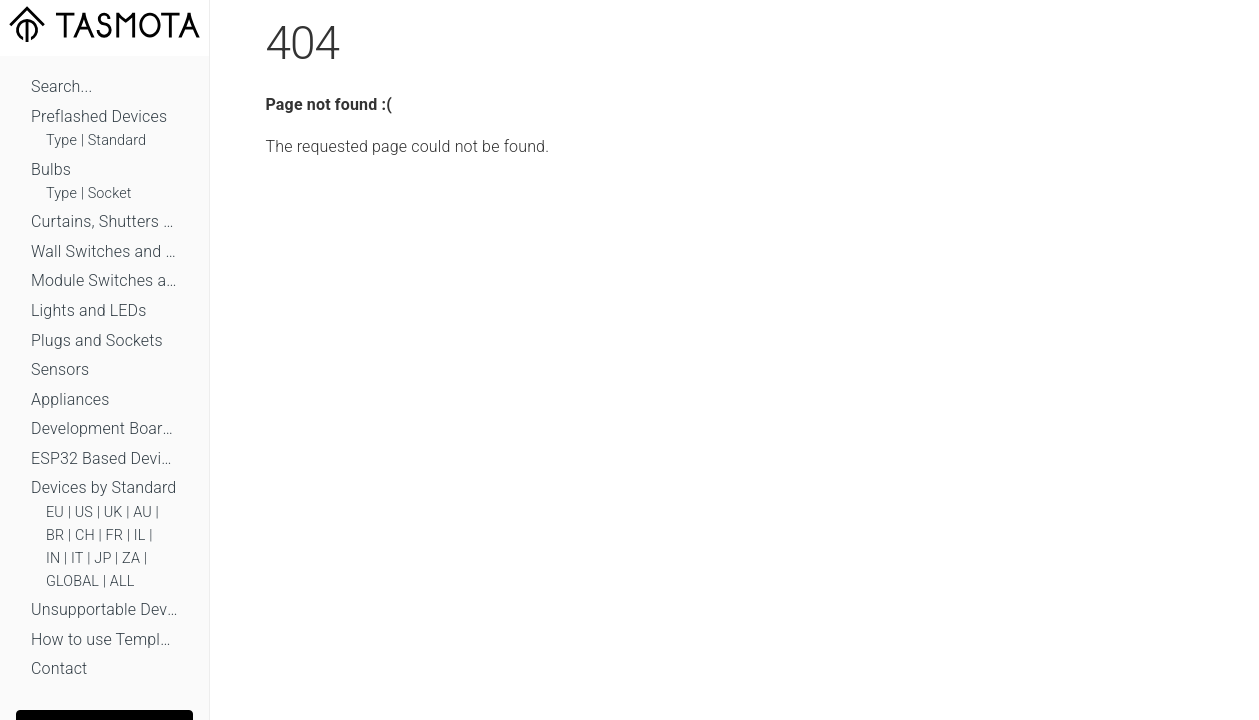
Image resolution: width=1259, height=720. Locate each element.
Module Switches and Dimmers (104, 280)
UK (113, 512)
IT (77, 558)
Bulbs (51, 169)
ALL (122, 581)
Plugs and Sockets (97, 340)
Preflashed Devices (99, 116)
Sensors (60, 369)
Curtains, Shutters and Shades (104, 221)
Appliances (70, 399)
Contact (59, 668)
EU (55, 512)
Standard (117, 140)
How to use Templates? (104, 639)
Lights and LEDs (89, 310)
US (84, 512)
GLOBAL (72, 581)
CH (85, 535)
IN (53, 558)
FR (115, 535)
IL (140, 535)
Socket (110, 193)
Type (61, 140)
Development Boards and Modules (104, 428)
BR (55, 535)
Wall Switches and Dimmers (104, 251)
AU (142, 512)
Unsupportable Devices (104, 609)
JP (102, 558)
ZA (131, 558)
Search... (61, 86)
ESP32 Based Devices (104, 458)
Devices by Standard (103, 487)
